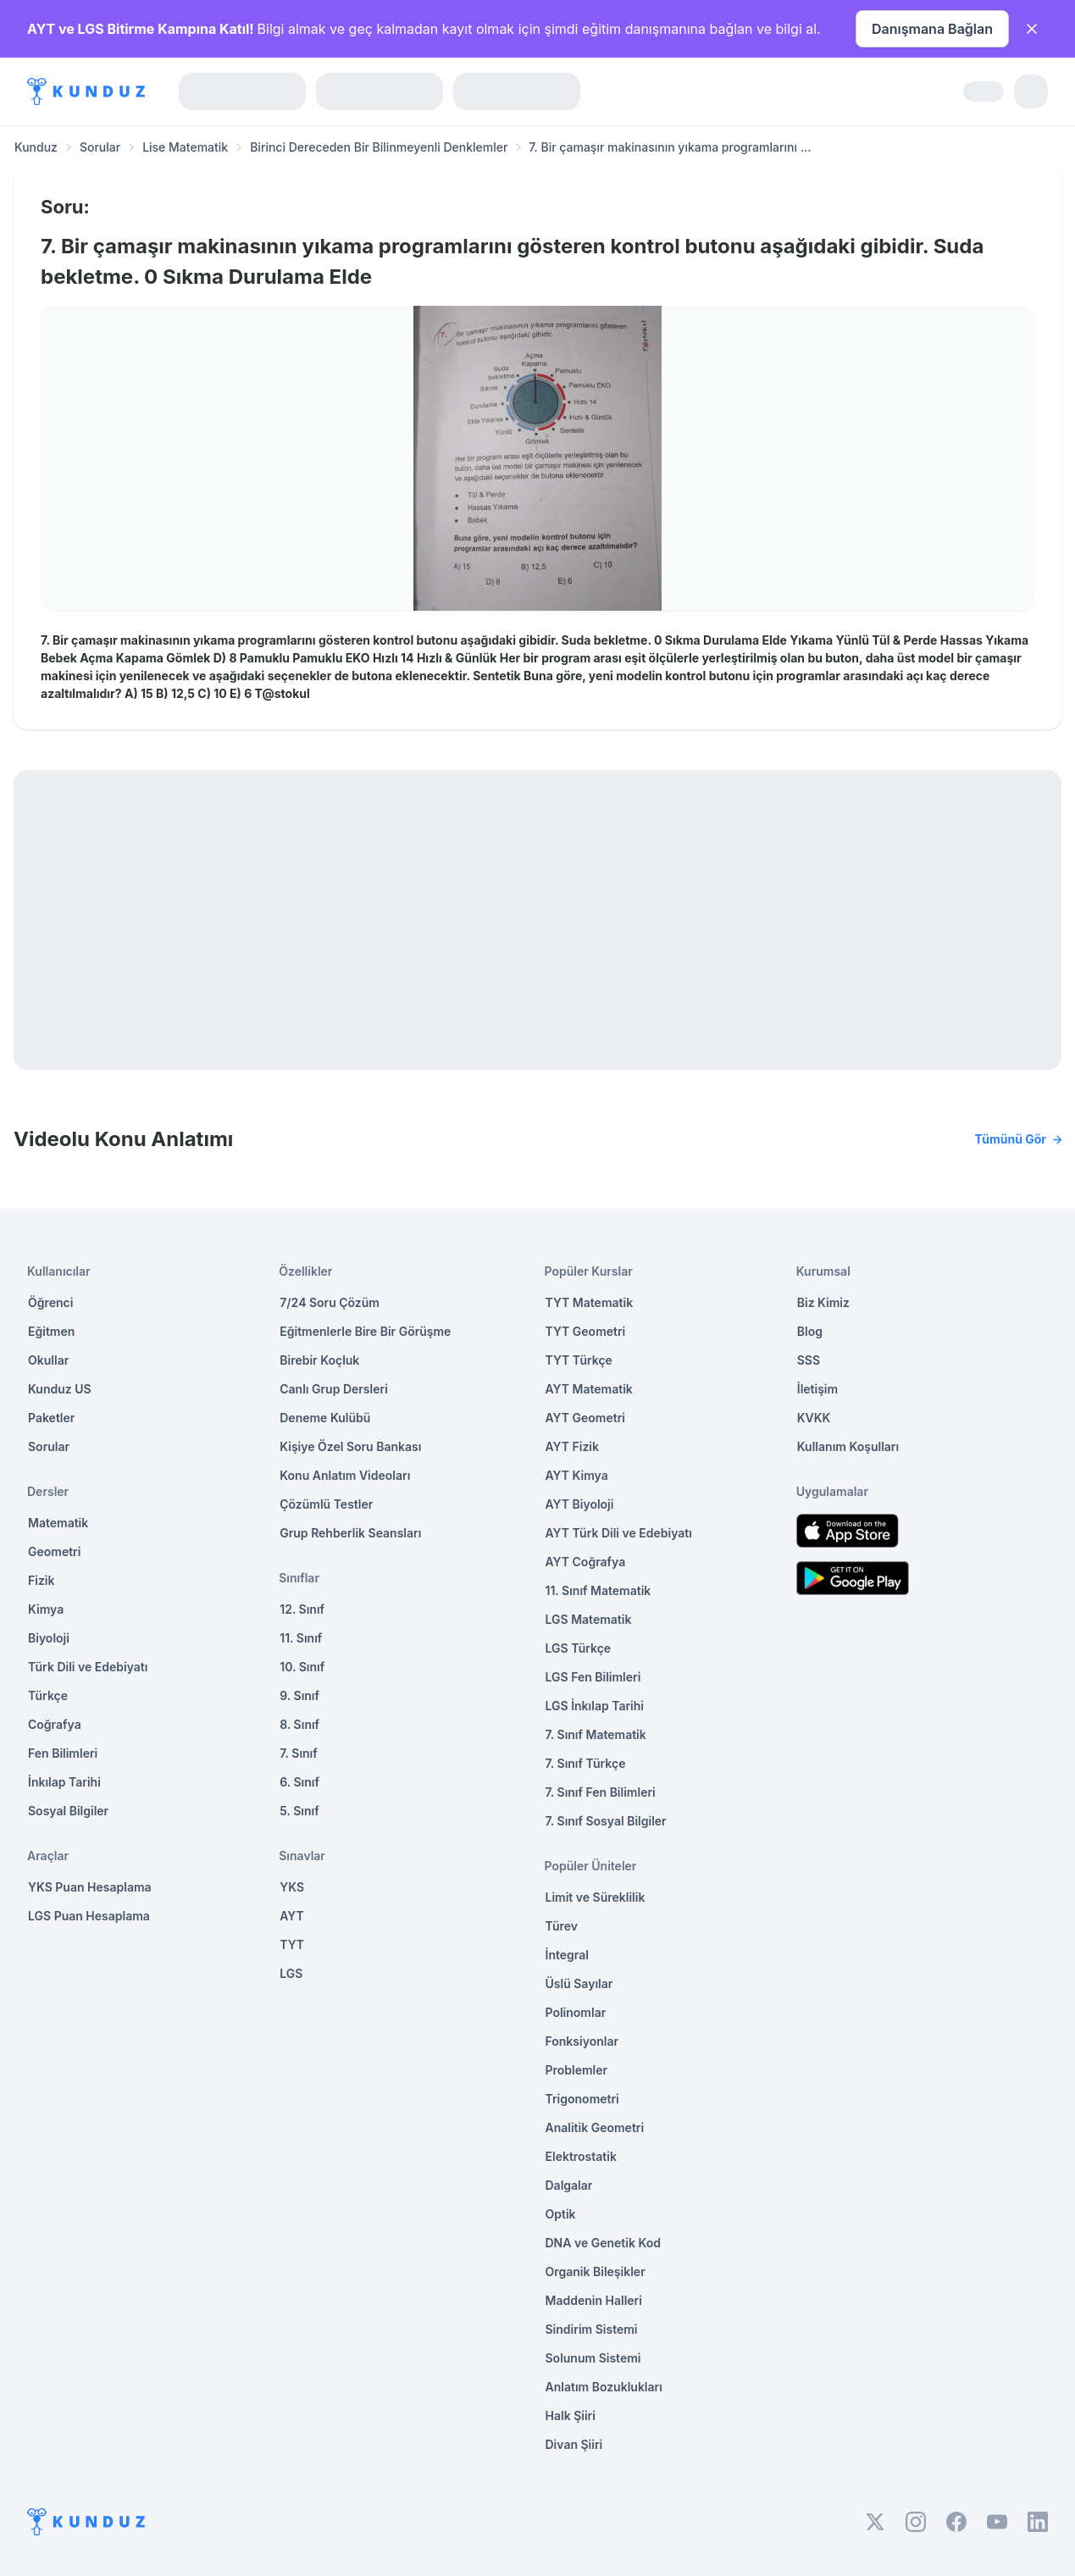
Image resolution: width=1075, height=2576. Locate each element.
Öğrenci (50, 1302)
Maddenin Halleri (594, 2300)
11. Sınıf (301, 1638)
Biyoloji (48, 1638)
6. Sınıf (299, 1782)
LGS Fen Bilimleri (593, 1677)
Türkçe (48, 1695)
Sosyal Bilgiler (68, 1810)
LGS (291, 1973)
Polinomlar (576, 2012)
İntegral (567, 1954)
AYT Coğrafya (586, 1561)
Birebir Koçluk (319, 1360)
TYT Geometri (586, 1331)
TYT (292, 1944)
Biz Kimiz (823, 1302)
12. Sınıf (302, 1609)
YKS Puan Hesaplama (90, 1887)
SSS (808, 1360)
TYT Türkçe (579, 1360)
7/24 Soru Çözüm (330, 1302)
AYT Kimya (577, 1475)
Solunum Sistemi (593, 2358)
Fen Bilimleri (62, 1753)
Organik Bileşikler (596, 2271)
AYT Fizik (573, 1446)
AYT (292, 1915)
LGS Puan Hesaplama (89, 1915)
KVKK (814, 1417)
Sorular (100, 147)
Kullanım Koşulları (848, 1446)
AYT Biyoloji (580, 1504)
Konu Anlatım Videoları (345, 1475)
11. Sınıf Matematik (598, 1590)
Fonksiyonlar (582, 2041)
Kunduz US (59, 1389)
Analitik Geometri (595, 2127)
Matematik (58, 1522)
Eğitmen (51, 1331)
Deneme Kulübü (325, 1417)
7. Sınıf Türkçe (586, 1763)
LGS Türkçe (579, 1648)
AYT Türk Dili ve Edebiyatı (619, 1533)
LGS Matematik (589, 1619)
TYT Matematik (590, 1302)
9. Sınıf (299, 1695)
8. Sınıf (299, 1724)
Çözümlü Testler (326, 1504)
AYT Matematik (589, 1389)
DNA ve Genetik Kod (603, 2242)
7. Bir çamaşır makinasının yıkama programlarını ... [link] (670, 147)
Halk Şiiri (571, 2415)
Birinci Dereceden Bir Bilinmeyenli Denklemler (378, 147)
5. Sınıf (299, 1810)
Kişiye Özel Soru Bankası (350, 1446)
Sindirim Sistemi (592, 2329)
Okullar (48, 1360)
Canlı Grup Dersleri (334, 1389)
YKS (292, 1887)
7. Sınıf (298, 1753)
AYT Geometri (585, 1417)
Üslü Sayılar (579, 1983)
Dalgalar (569, 2185)
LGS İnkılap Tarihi (595, 1705)
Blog (810, 1331)
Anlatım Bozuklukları (604, 2386)
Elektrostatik (581, 2156)
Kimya (46, 1609)
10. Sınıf (302, 1666)
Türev (562, 1926)
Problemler (577, 2070)
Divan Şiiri (574, 2444)
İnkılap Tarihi (64, 1782)
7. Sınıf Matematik (596, 1734)
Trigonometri (582, 2098)
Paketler (51, 1417)
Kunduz (36, 147)
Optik (561, 2214)
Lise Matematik (185, 147)
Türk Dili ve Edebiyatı (87, 1666)
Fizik (41, 1580)
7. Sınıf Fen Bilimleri (601, 1792)
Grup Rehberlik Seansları (350, 1533)
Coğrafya (54, 1724)
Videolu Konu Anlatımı (537, 1139)
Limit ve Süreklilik (596, 1897)
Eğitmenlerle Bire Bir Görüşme (365, 1331)
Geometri (54, 1551)
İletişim (817, 1389)
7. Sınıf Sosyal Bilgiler (606, 1821)
